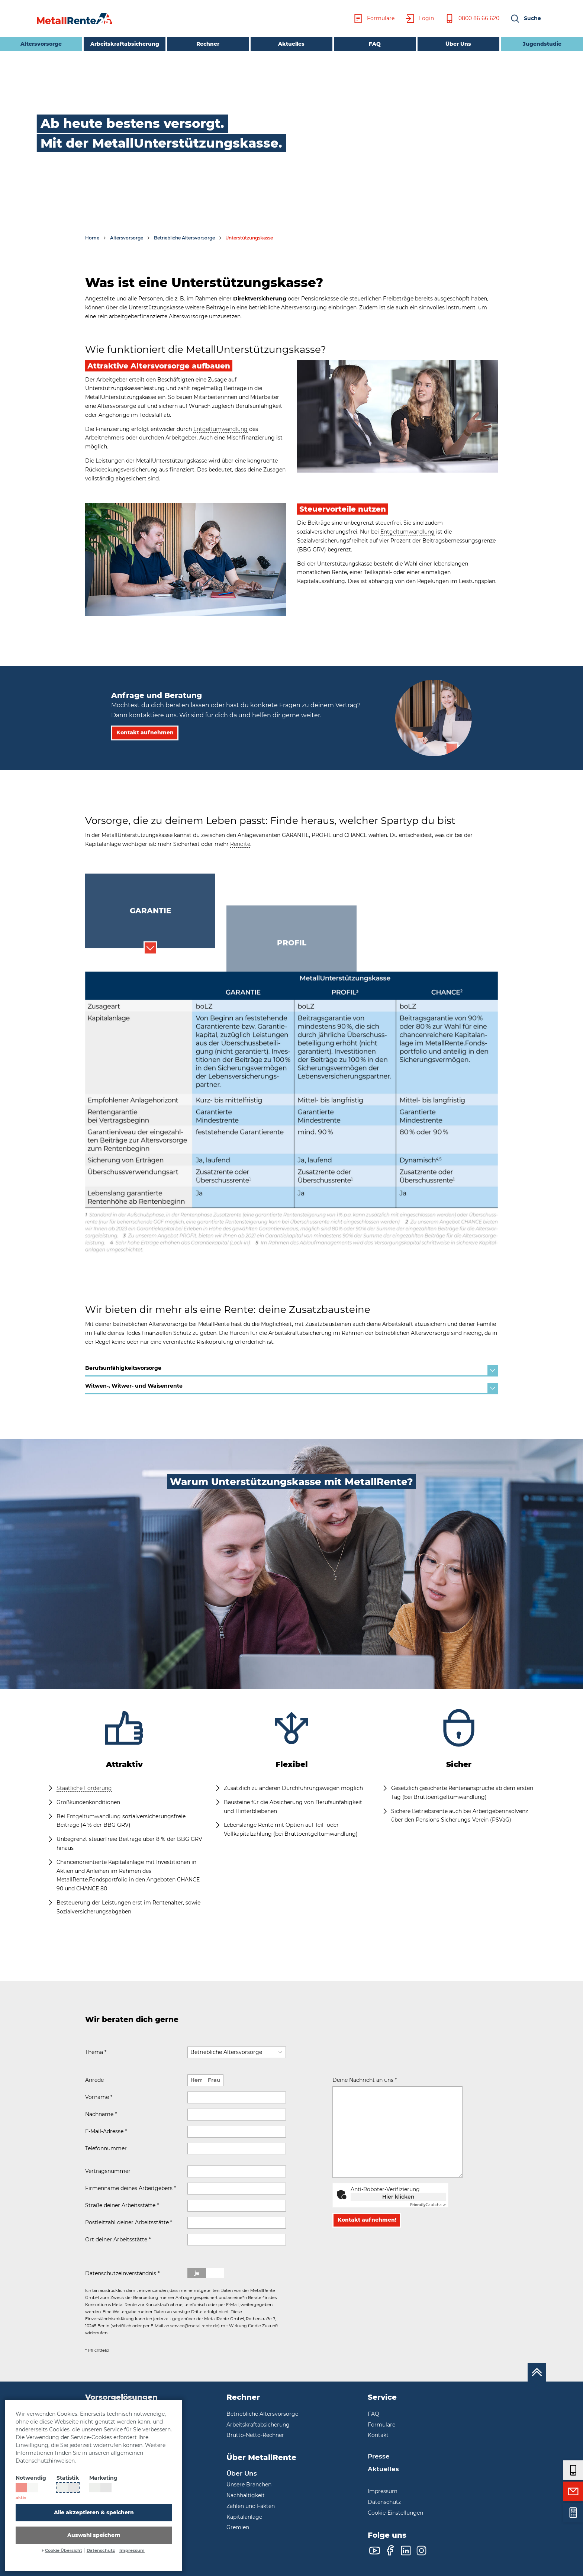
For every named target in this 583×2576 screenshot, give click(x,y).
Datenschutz (101, 2550)
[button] (525, 18)
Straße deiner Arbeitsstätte (122, 2205)
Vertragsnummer (108, 2171)
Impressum (132, 2550)
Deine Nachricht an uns (364, 2080)
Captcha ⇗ (428, 2204)
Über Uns (458, 44)
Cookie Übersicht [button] (63, 2550)
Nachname (101, 2114)
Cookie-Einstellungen (395, 2512)
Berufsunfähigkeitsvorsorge (291, 1370)
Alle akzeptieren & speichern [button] (94, 2512)
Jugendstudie (542, 44)
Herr (196, 2080)
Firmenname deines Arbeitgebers (130, 2188)
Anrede (94, 2080)
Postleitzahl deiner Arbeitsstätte (128, 2222)
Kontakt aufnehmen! (367, 2228)
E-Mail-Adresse (106, 2131)
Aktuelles (291, 44)
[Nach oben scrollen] (537, 2372)
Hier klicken (398, 2196)
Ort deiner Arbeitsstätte (118, 2239)
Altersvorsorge (31, 43)
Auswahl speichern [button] (93, 2535)
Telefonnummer (106, 2148)
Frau (214, 2080)
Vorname (98, 2097)
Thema (95, 2052)
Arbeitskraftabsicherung (124, 44)
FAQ (375, 44)
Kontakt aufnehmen (145, 741)
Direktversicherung (259, 298)
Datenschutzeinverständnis (122, 2273)
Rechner (207, 44)
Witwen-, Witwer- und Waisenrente (291, 1387)
